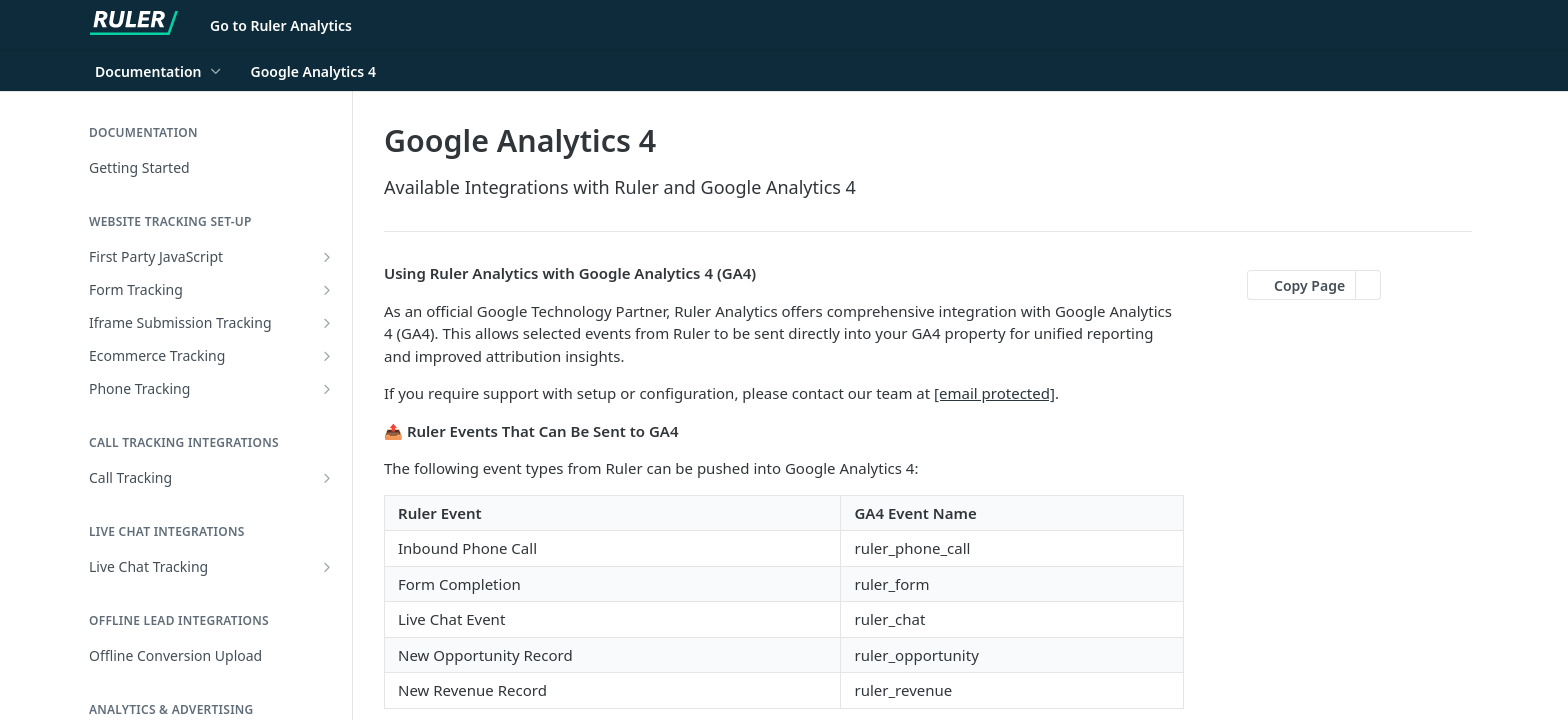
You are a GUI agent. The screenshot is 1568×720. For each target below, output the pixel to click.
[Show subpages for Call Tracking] (327, 478)
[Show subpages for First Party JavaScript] (327, 257)
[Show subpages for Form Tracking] (327, 290)
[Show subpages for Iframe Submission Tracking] (327, 323)
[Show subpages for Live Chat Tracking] (327, 567)
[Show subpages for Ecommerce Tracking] (327, 356)
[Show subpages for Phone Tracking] (327, 389)
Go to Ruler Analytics (281, 25)
